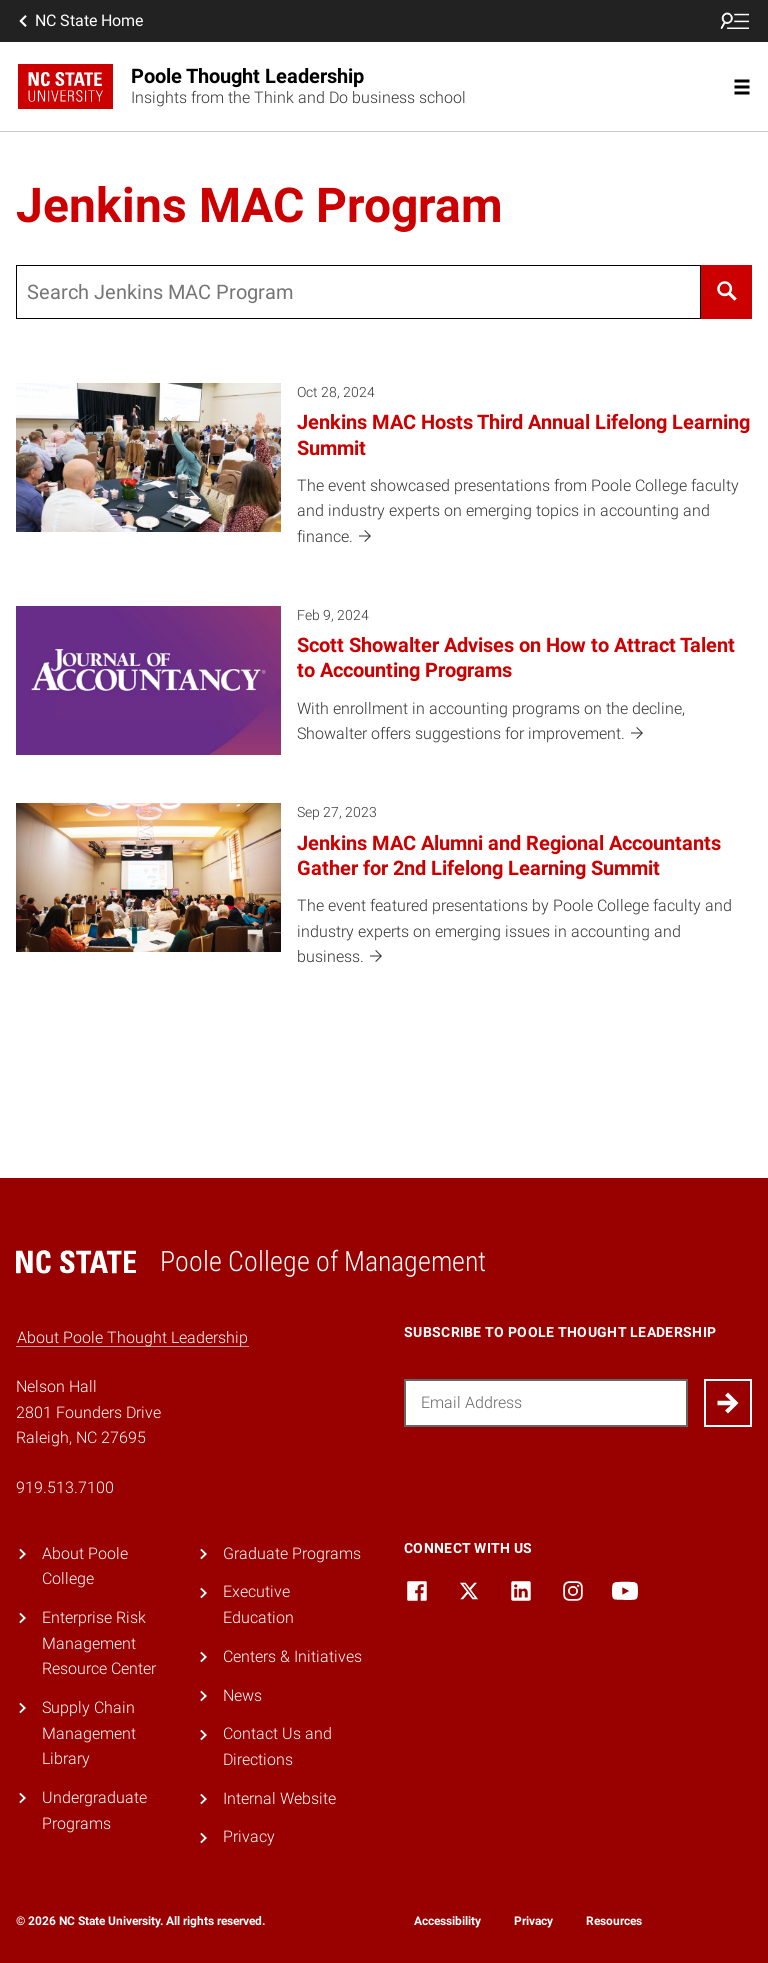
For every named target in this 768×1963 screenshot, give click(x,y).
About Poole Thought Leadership (132, 1337)
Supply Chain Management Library (89, 1733)
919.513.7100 (65, 1487)
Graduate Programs (292, 1553)
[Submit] (728, 1403)
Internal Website (279, 1798)
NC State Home (79, 21)
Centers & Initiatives (292, 1656)
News (242, 1695)
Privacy (249, 1836)
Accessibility (447, 1921)
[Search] (726, 292)
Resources (614, 1921)
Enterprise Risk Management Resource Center (99, 1643)
